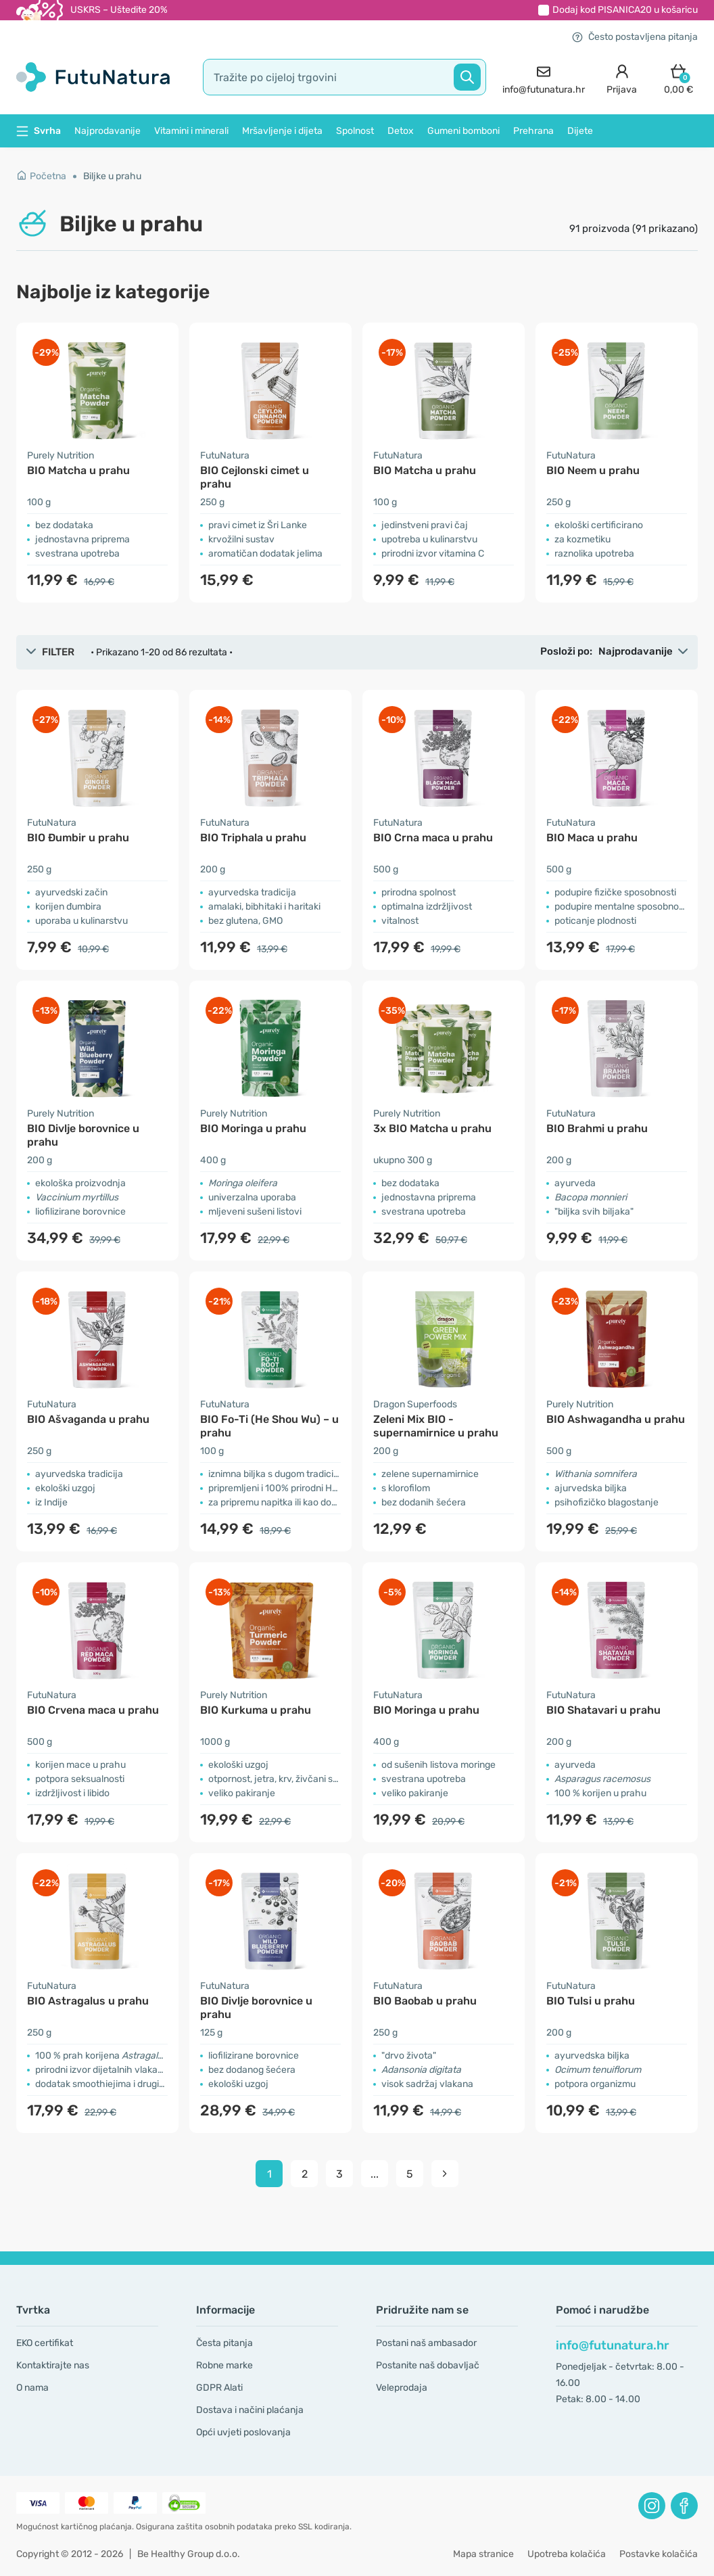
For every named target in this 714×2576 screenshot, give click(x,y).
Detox (400, 131)
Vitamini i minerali (191, 131)
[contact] (543, 77)
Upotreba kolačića (566, 2554)
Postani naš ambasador (426, 2343)
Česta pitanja (224, 2343)
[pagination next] (444, 2173)
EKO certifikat (44, 2343)
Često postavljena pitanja (635, 37)
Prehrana (533, 131)
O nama (32, 2387)
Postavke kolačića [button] (658, 2554)
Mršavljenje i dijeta (282, 131)
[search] (344, 77)
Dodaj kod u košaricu (625, 10)
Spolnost (355, 131)
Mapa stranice (483, 2554)
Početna (41, 176)
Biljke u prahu (112, 176)
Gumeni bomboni (463, 131)
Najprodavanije (107, 131)
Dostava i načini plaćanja (250, 2410)
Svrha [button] (38, 131)
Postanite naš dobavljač (427, 2365)
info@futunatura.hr (612, 2345)
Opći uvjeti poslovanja (243, 2432)
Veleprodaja (401, 2387)
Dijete (580, 131)
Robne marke (224, 2365)
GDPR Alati (219, 2387)
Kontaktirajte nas (52, 2365)
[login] (621, 77)
